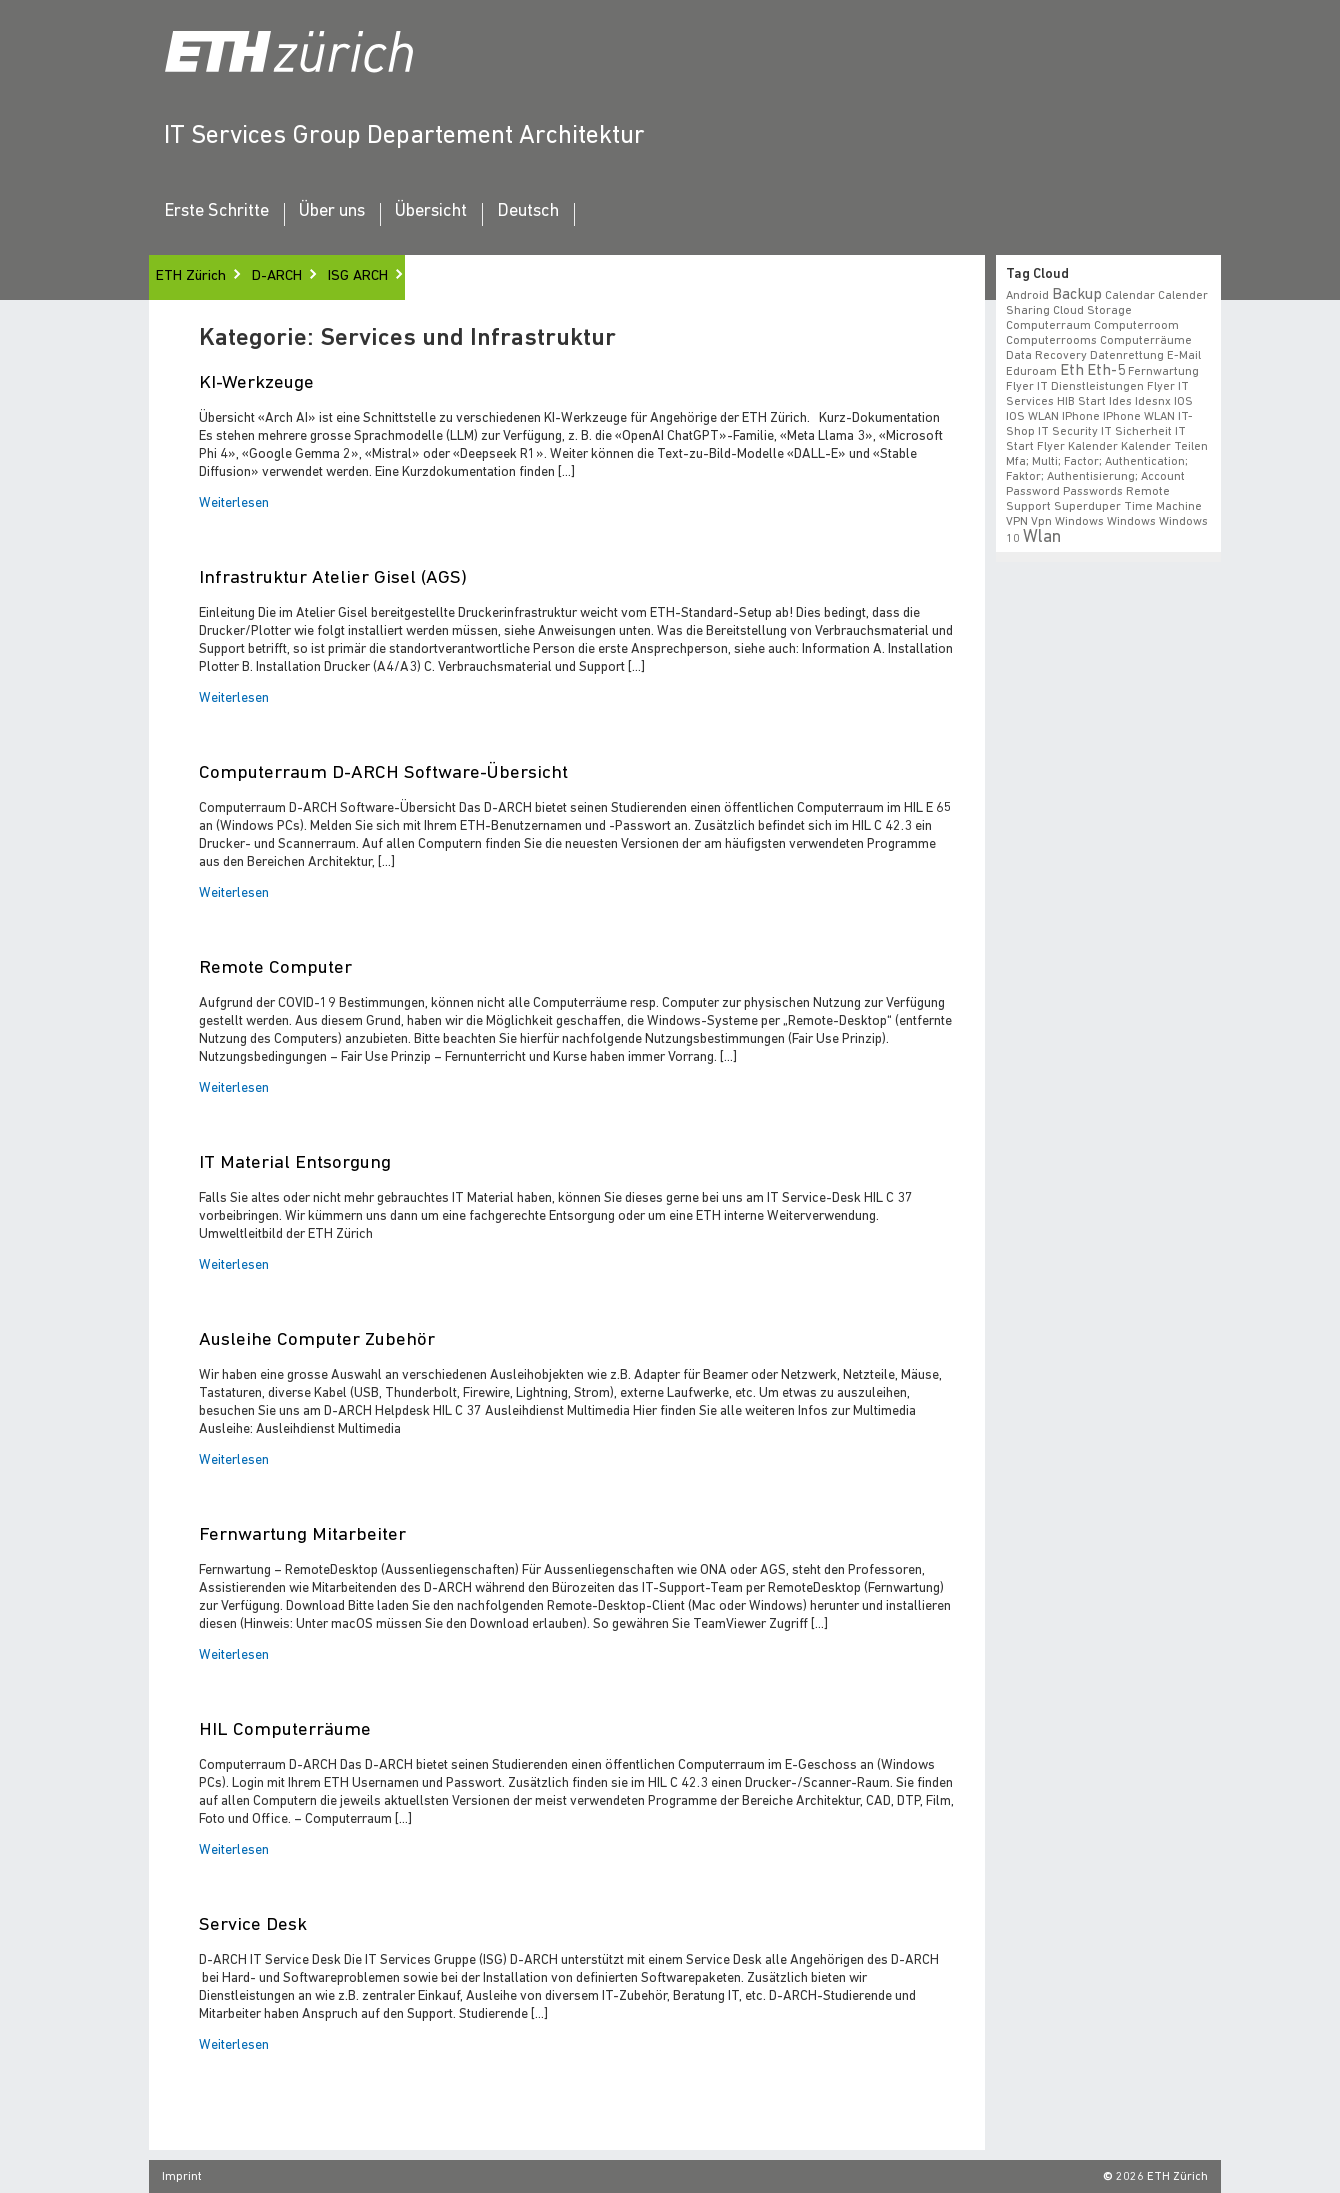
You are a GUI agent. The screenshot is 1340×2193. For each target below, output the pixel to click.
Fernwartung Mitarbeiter (302, 1535)
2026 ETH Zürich (1162, 2177)
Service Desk (253, 1925)
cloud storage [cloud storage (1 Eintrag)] (1092, 311)
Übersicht (431, 212)
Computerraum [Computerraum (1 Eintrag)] (1048, 326)
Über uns (332, 212)
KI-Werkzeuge (256, 383)
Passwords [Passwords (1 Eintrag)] (1093, 492)
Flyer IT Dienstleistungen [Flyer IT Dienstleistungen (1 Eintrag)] (1075, 387)
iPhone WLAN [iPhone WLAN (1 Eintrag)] (1139, 417)
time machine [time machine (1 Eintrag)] (1163, 507)
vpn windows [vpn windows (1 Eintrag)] (1067, 522)
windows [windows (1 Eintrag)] (1131, 522)
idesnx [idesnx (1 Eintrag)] (1153, 402)
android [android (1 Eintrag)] (1027, 296)
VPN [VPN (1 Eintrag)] (1017, 522)
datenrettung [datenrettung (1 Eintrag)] (1127, 356)
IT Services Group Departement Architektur (404, 136)
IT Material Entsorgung (295, 1163)
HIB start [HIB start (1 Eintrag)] (1081, 402)
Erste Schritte (216, 212)
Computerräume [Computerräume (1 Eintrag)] (1146, 341)
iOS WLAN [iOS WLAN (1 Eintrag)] (1032, 417)
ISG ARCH (358, 276)
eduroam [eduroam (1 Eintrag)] (1031, 372)
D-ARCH (277, 276)
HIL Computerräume (285, 1730)
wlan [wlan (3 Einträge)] (1042, 537)
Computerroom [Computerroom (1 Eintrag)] (1136, 326)
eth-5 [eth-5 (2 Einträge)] (1106, 371)
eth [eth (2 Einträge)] (1072, 371)
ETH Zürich (191, 276)
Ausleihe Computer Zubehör (317, 1340)
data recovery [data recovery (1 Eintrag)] (1046, 356)
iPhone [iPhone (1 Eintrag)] (1081, 417)
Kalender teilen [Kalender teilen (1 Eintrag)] (1164, 447)
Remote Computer (275, 968)
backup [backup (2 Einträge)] (1077, 295)
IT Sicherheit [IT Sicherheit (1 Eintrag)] (1136, 432)
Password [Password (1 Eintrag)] (1033, 492)
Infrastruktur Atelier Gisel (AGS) (333, 578)
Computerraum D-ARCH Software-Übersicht (383, 773)
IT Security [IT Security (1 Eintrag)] (1068, 432)
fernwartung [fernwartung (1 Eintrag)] (1163, 372)
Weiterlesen (234, 504)
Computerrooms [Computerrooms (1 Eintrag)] (1051, 341)
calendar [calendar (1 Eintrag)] (1130, 296)
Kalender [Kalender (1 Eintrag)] (1093, 447)
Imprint (182, 2177)
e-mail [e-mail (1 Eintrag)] (1184, 356)
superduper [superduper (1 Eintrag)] (1087, 507)
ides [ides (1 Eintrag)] (1120, 402)
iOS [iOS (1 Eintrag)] (1183, 402)
